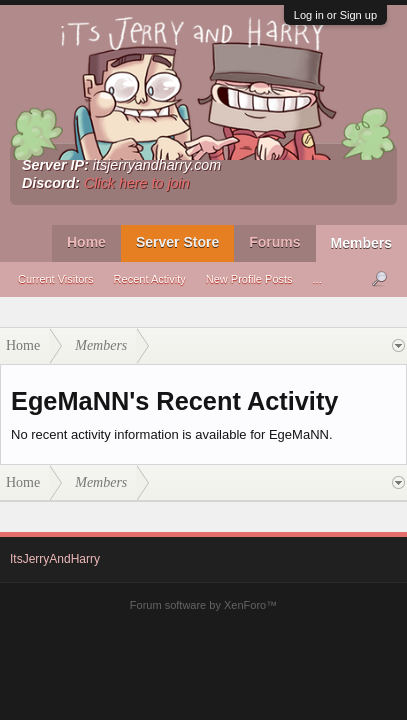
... (317, 279)
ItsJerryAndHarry (55, 559)
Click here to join (137, 183)
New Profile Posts (249, 279)
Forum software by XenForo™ (203, 605)
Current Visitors (56, 279)
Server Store (177, 242)
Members (361, 243)
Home (86, 242)
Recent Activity (150, 279)
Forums (274, 242)
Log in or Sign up (335, 15)
